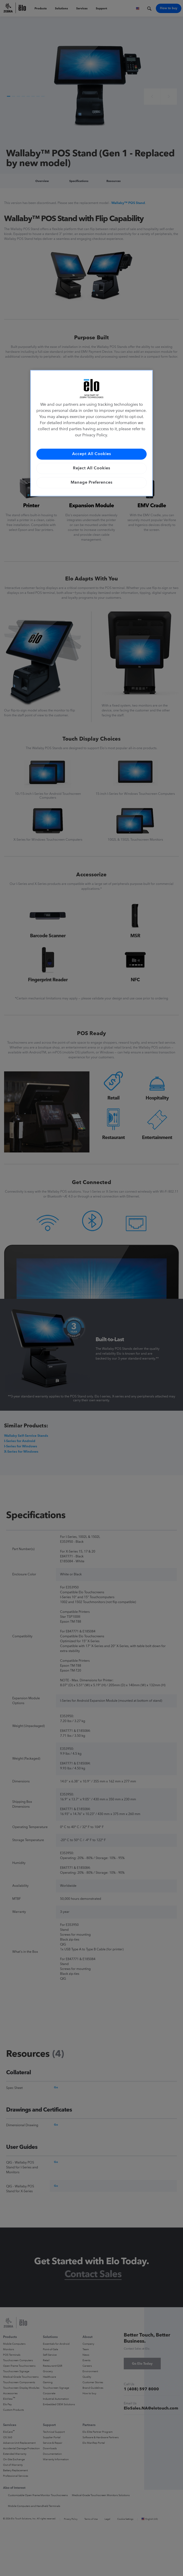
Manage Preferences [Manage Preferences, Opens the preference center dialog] (92, 483)
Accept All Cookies (91, 454)
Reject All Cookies (91, 468)
